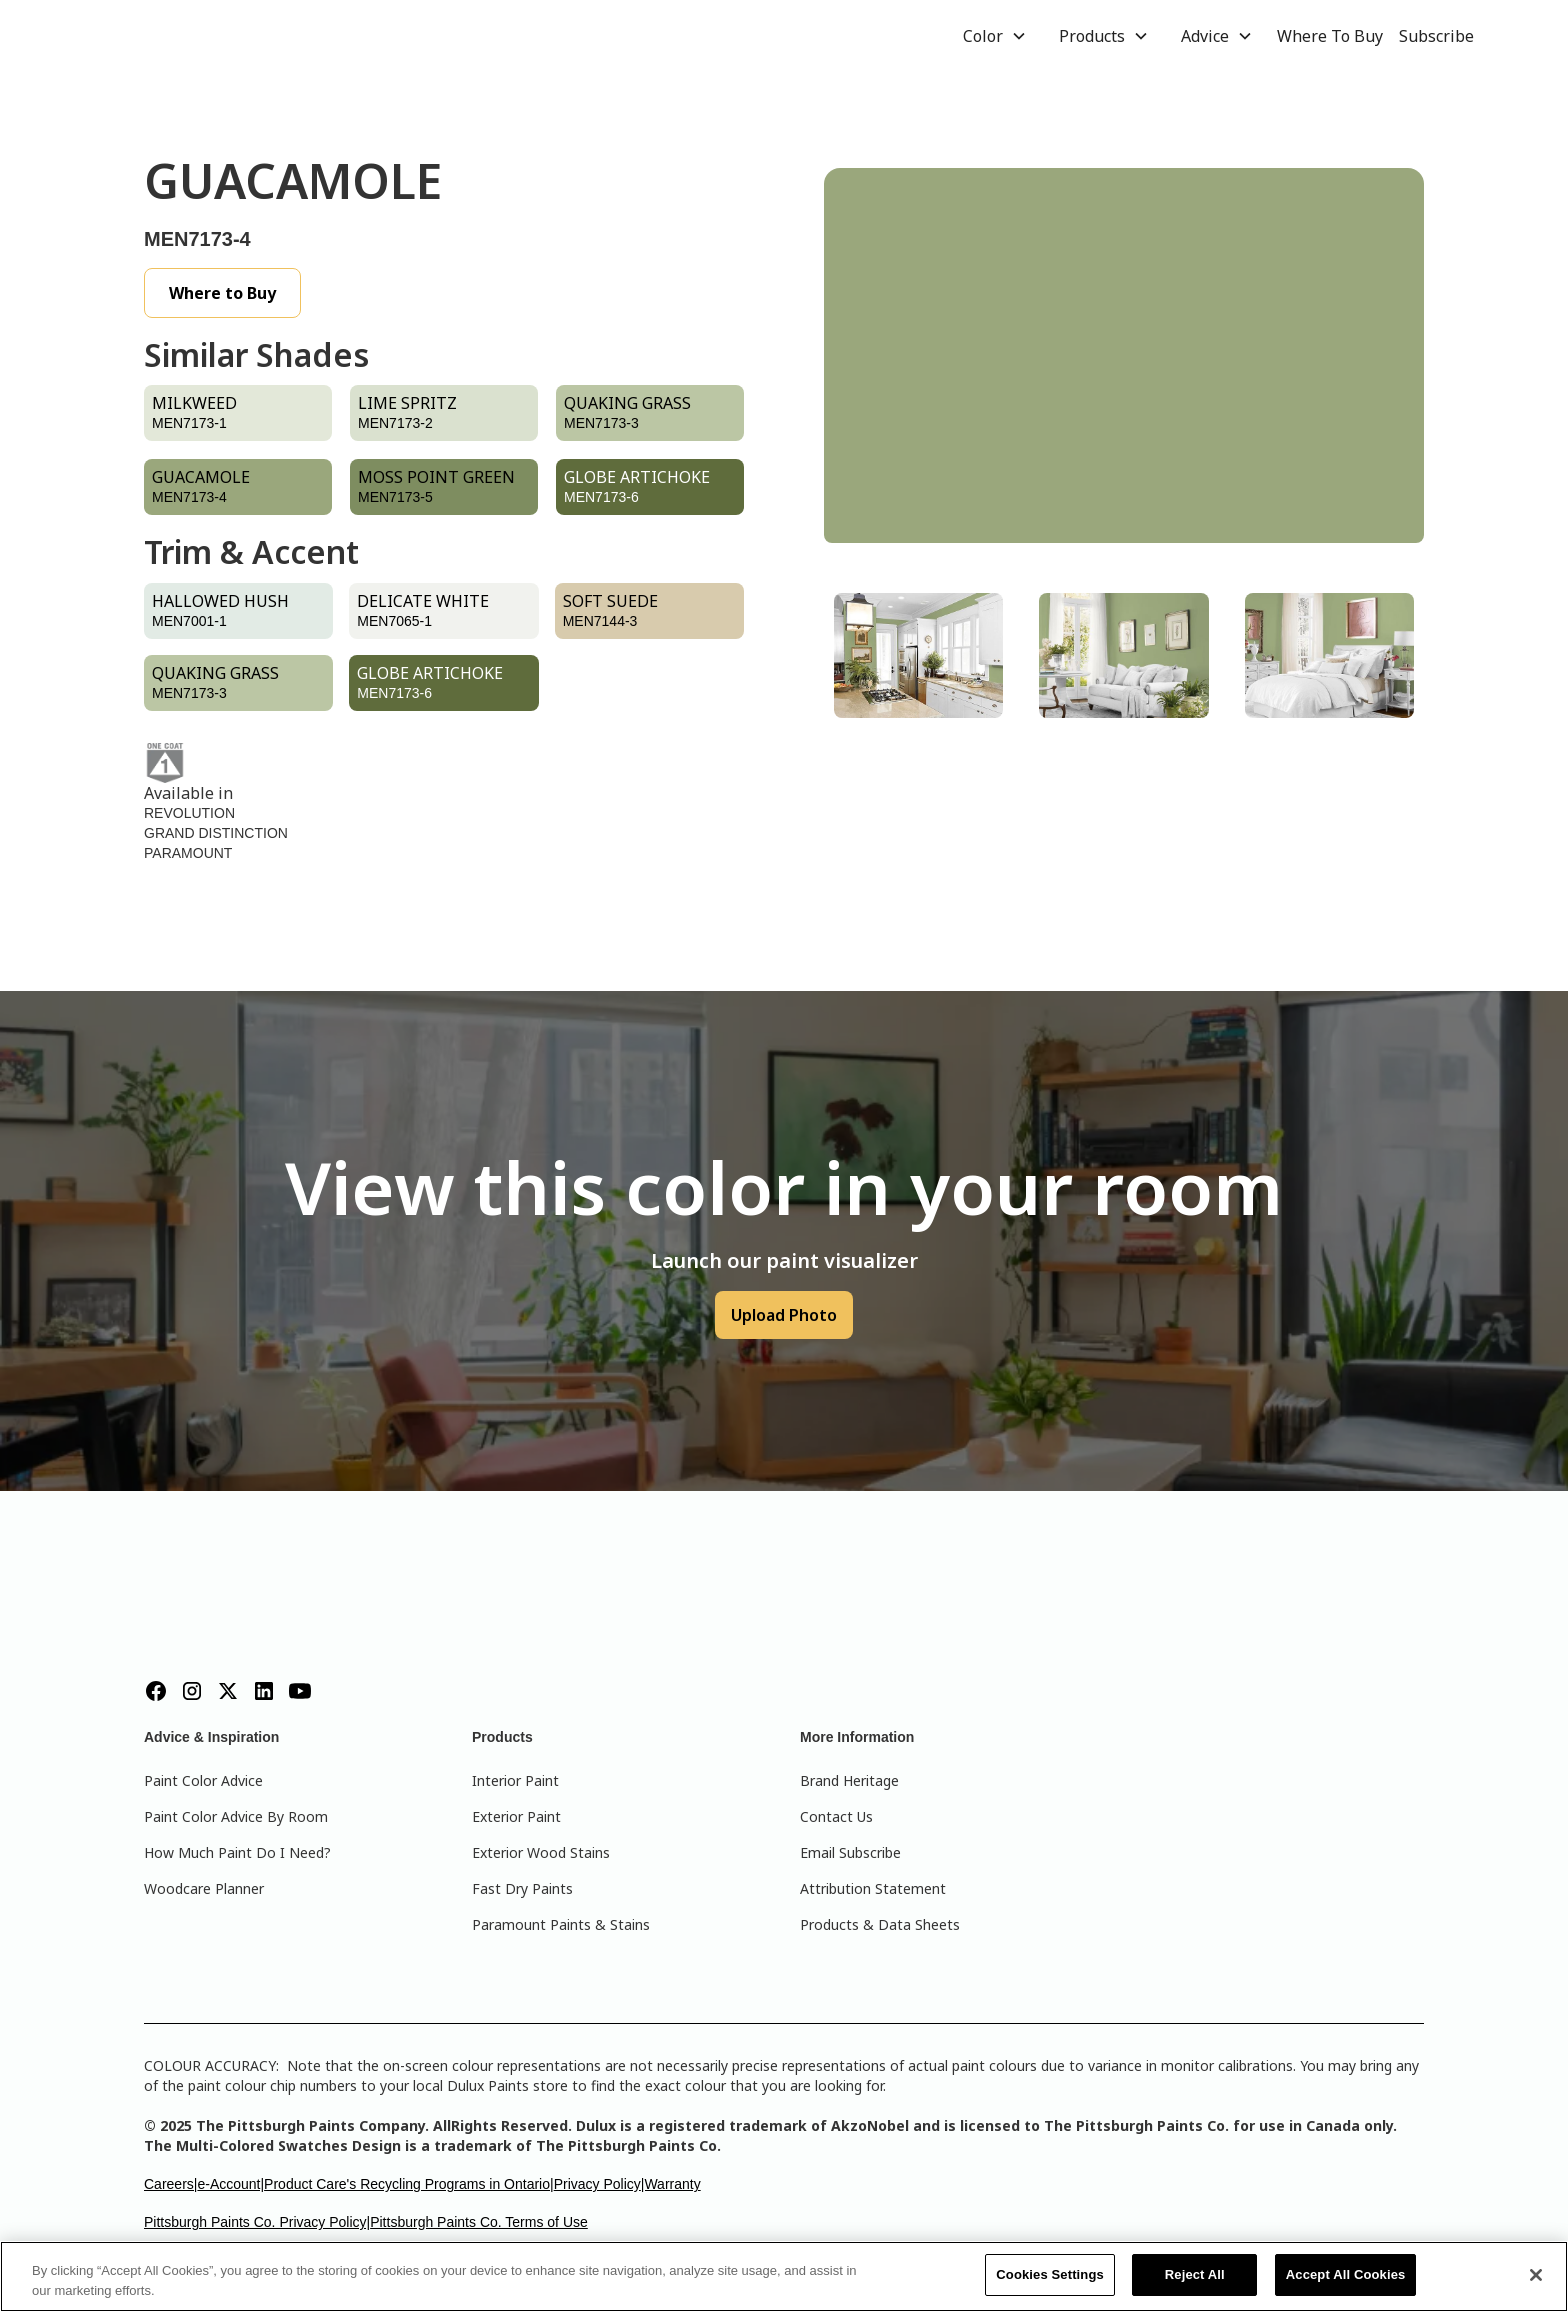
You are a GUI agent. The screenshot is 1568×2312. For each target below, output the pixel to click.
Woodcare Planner (204, 1888)
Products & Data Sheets (880, 1924)
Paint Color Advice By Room (236, 1816)
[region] (784, 2276)
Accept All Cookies (1346, 2274)
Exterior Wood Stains (541, 1852)
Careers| (170, 2184)
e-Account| (230, 2184)
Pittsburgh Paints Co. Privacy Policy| (257, 2222)
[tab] (918, 655)
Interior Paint (515, 1780)
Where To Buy (1330, 36)
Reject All (1195, 2274)
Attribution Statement (873, 1888)
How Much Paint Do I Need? (237, 1852)
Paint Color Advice (203, 1780)
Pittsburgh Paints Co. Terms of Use (479, 2222)
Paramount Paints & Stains (561, 1924)
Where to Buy (222, 293)
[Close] (1536, 2275)
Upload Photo (784, 1315)
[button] (995, 36)
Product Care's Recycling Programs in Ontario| (409, 2184)
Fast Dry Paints (522, 1888)
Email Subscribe (850, 1852)
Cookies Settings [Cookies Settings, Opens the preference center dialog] (1050, 2274)
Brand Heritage (849, 1780)
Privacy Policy (597, 2184)
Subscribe (1436, 36)
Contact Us (836, 1816)
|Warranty (671, 2184)
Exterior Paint (516, 1816)
